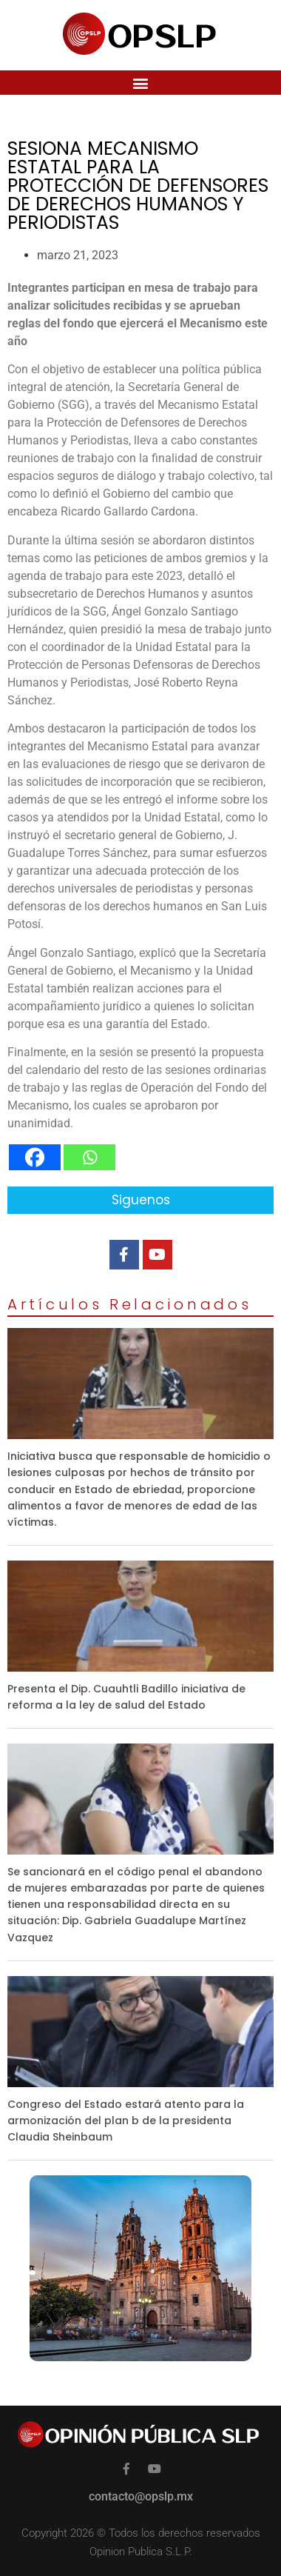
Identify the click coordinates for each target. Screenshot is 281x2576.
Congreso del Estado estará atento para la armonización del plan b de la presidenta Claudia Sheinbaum (125, 2120)
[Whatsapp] (89, 1157)
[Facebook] (35, 1157)
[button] (141, 82)
